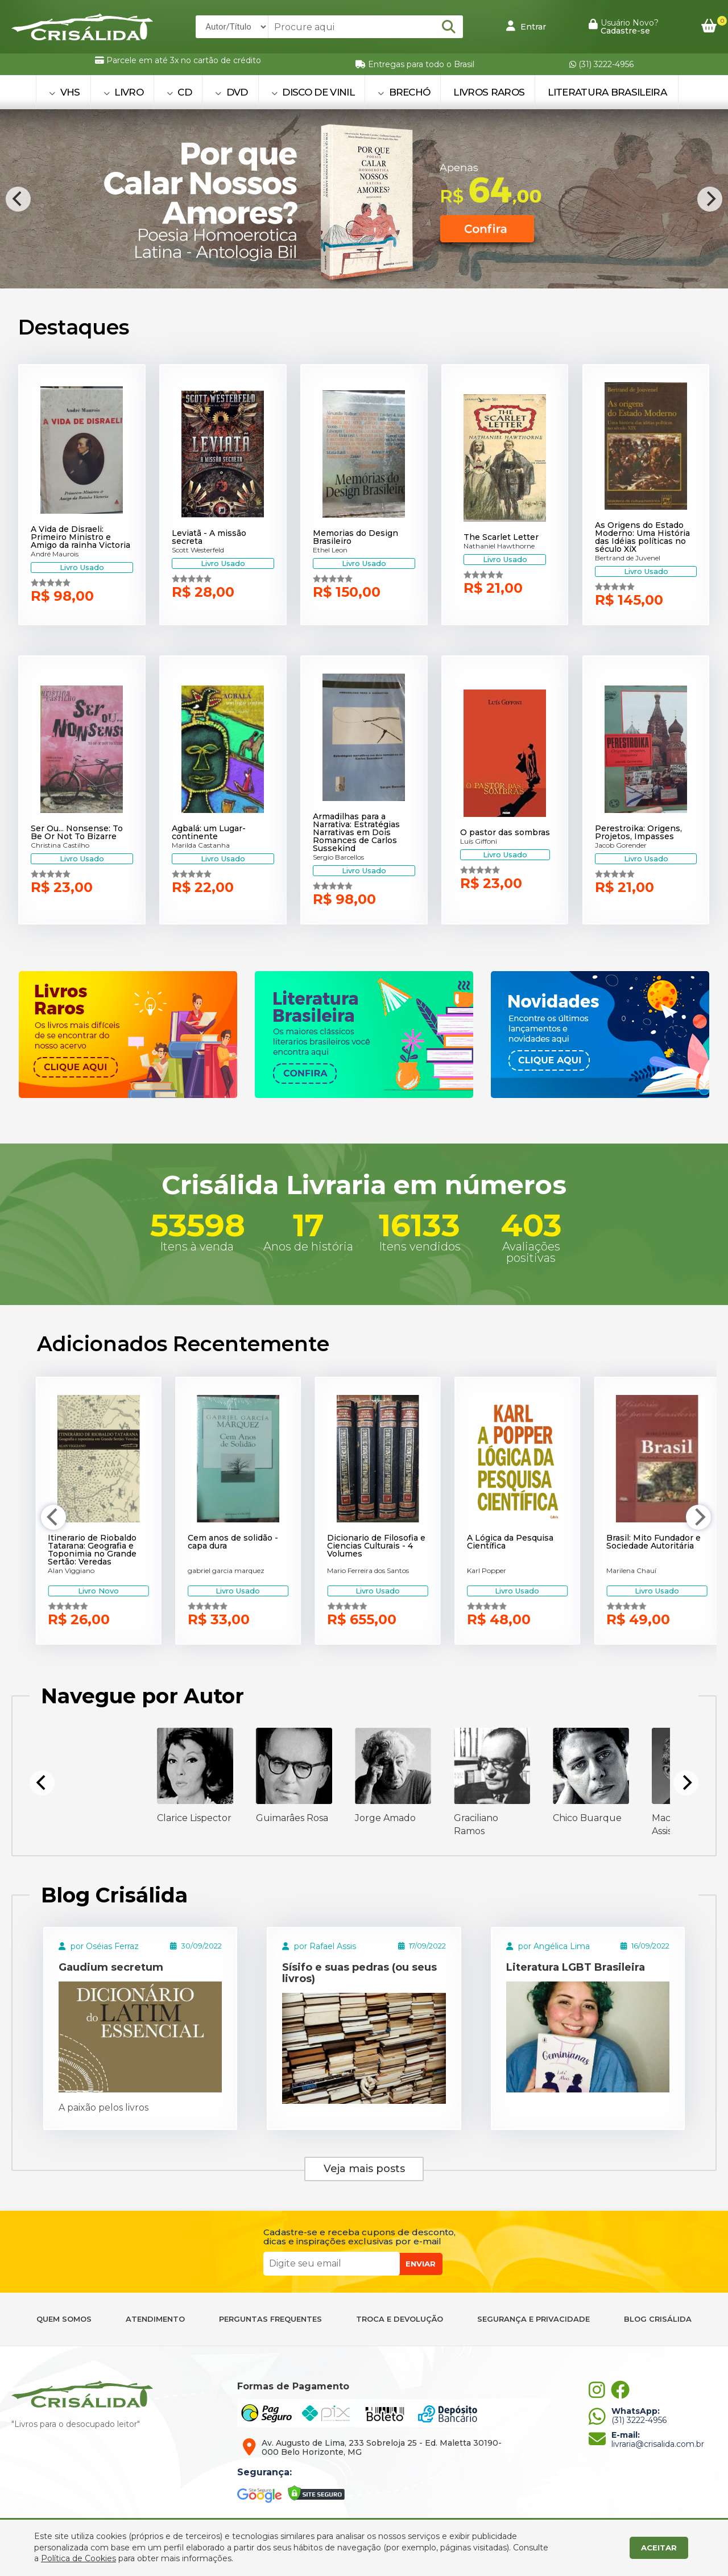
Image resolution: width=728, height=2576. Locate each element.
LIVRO (123, 92)
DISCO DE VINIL (312, 92)
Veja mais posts (364, 2168)
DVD (231, 92)
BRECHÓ (404, 92)
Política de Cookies (78, 2558)
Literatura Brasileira (607, 92)
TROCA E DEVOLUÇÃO (399, 2319)
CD (179, 92)
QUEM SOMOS (64, 2319)
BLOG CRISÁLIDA (658, 2319)
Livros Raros (488, 92)
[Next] (709, 199)
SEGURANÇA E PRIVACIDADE (533, 2319)
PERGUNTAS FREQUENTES (270, 2319)
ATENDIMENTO (155, 2319)
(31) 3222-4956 (601, 64)
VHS (64, 92)
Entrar (526, 26)
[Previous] (18, 199)
